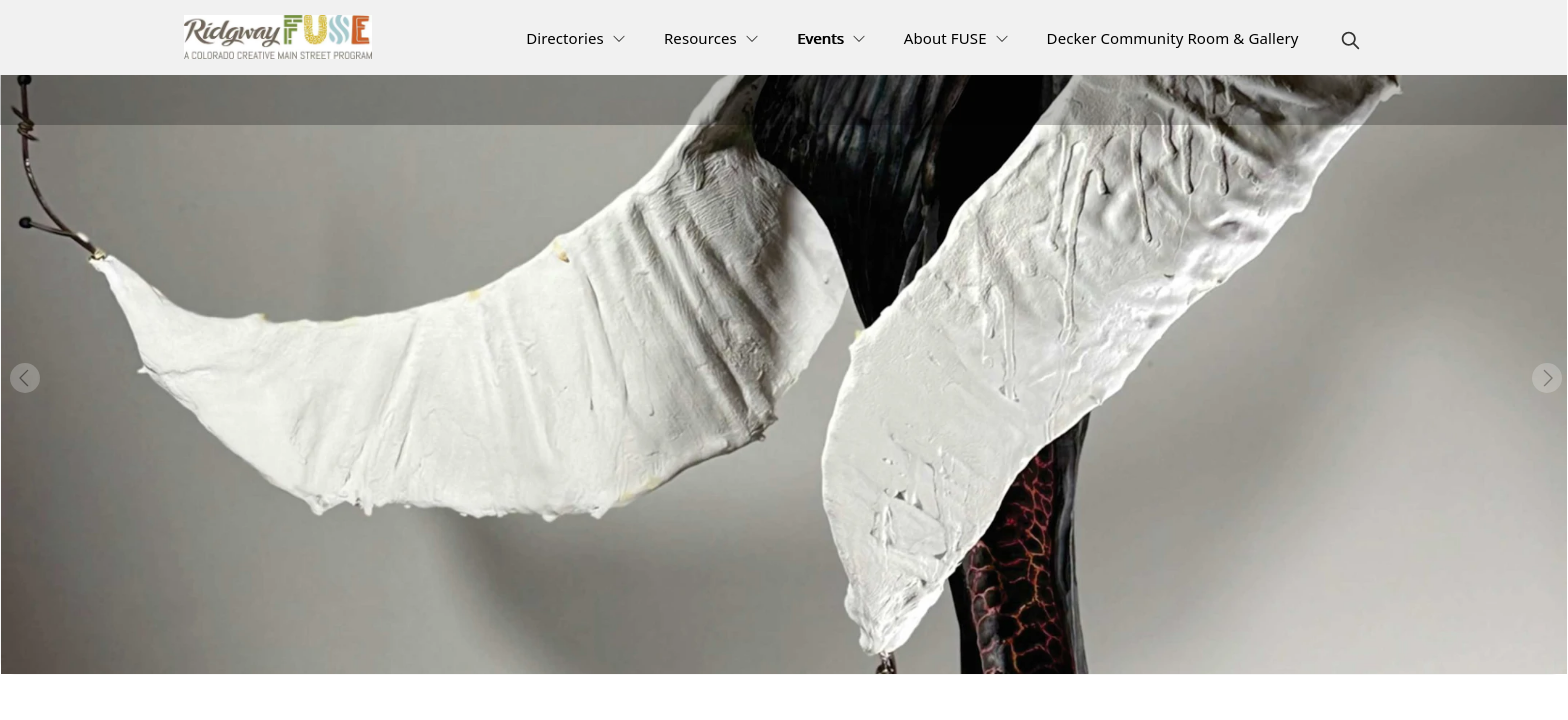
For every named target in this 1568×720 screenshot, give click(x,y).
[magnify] (1350, 40)
